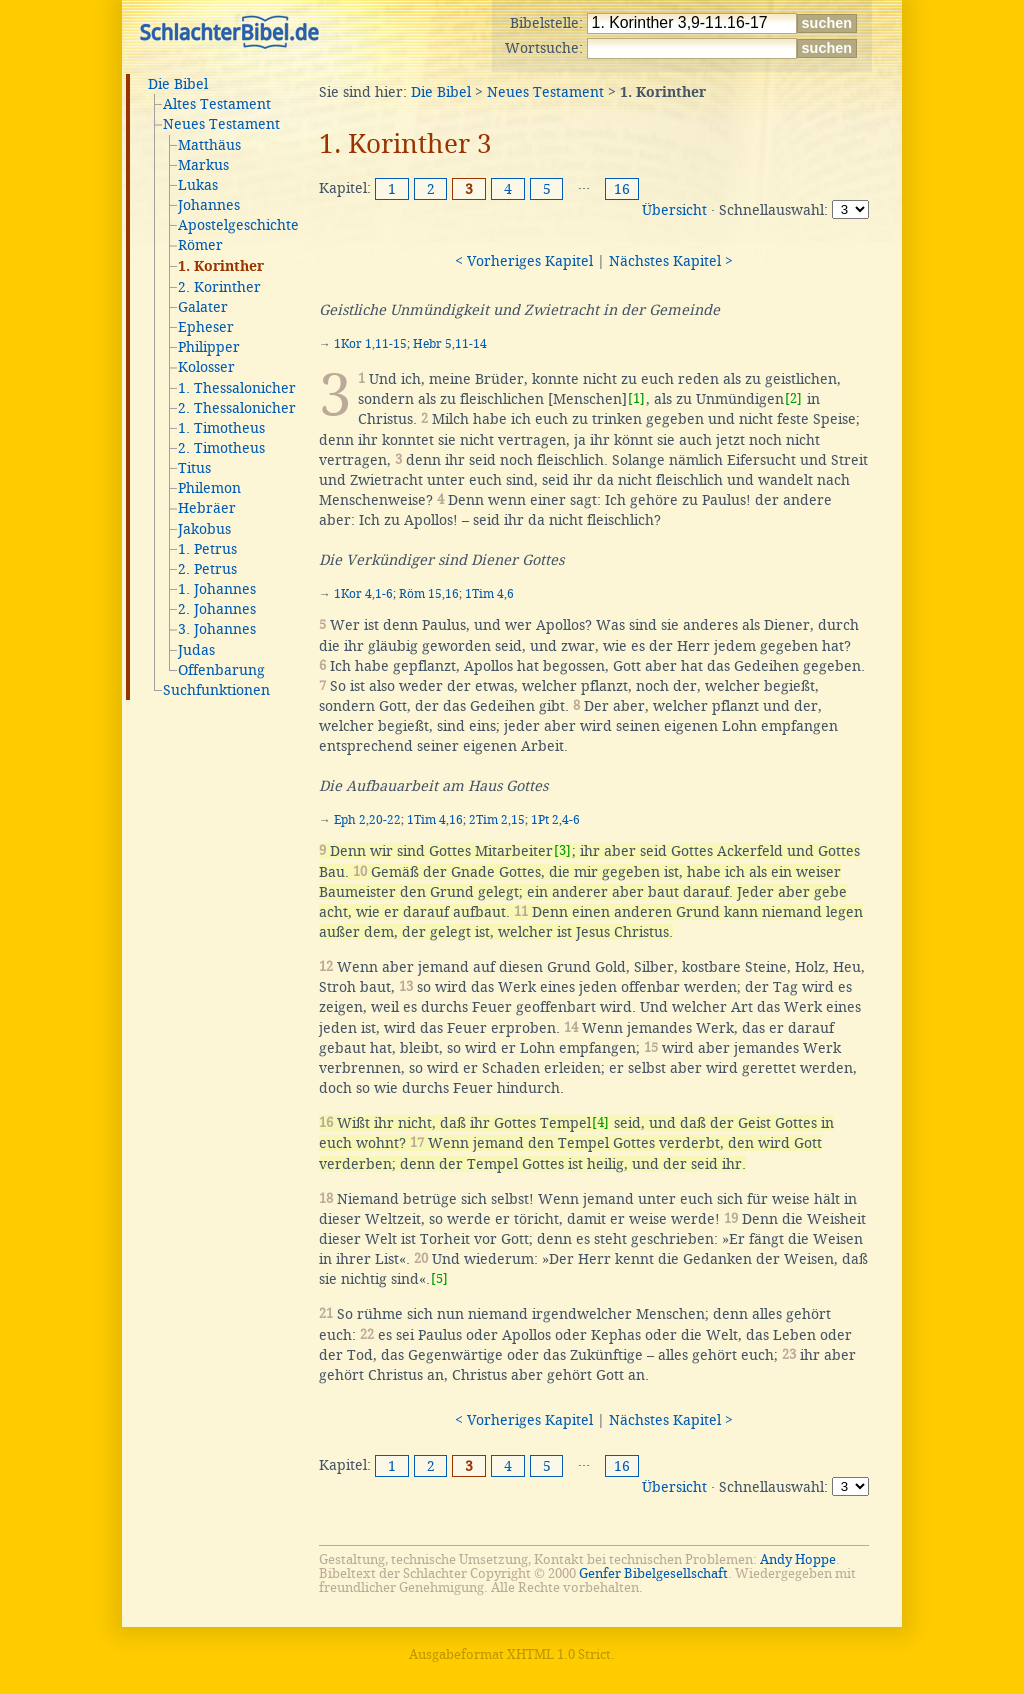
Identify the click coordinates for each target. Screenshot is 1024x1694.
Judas (196, 650)
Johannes (209, 205)
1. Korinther (221, 267)
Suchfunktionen (216, 690)
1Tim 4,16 (435, 820)
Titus (194, 468)
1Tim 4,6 (489, 594)
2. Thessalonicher (237, 408)
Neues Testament (221, 124)
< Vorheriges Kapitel (524, 261)
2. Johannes (217, 609)
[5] (439, 1278)
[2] (793, 398)
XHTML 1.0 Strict (559, 1654)
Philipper (209, 347)
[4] (600, 1122)
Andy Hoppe (798, 1559)
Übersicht (674, 210)
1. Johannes (217, 589)
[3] (562, 850)
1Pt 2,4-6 (555, 820)
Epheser (206, 327)
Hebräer (207, 508)
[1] (636, 398)
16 (622, 189)
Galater (203, 307)
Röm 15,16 (429, 594)
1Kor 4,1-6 (363, 594)
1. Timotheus (221, 428)
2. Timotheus (221, 448)
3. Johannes (217, 629)
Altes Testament (217, 104)
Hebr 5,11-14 (450, 344)
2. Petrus (207, 569)
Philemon (209, 488)
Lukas (198, 185)
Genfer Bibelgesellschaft (653, 1573)
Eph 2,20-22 (367, 820)
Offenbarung (221, 670)
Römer (200, 245)
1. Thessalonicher (237, 388)
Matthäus (209, 145)
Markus (203, 165)
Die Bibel (178, 84)
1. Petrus (207, 549)
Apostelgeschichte (238, 225)
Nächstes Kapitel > (671, 261)
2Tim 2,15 (497, 820)
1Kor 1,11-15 (370, 344)
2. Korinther (219, 287)
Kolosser (206, 367)
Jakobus (204, 529)
